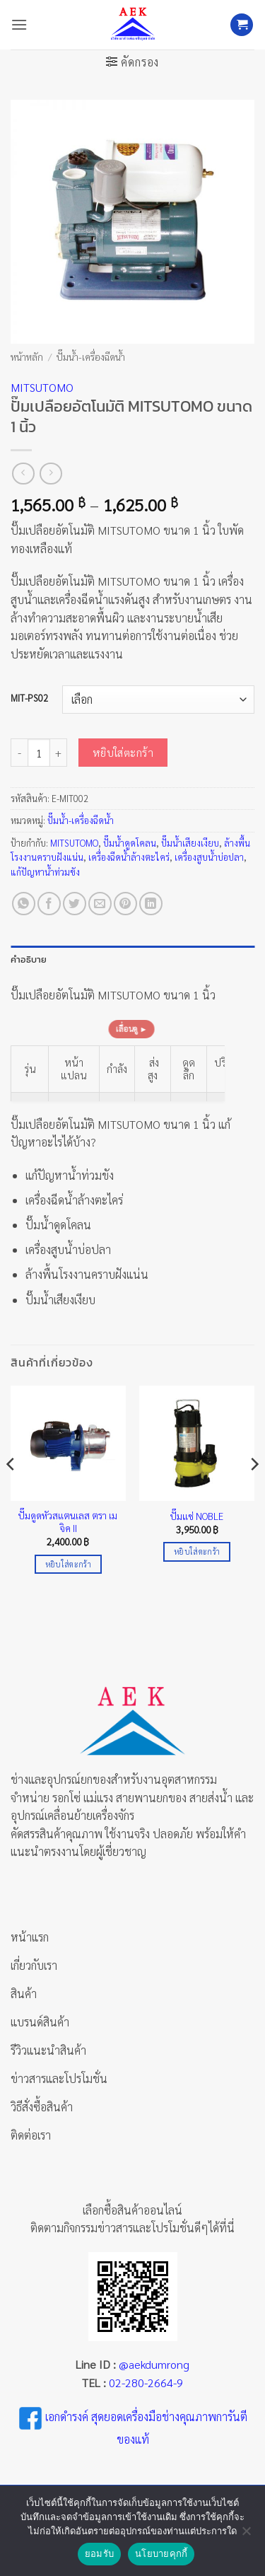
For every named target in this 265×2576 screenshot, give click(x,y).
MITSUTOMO (42, 387)
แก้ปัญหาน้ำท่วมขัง (45, 872)
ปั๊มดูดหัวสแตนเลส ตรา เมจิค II (67, 1521)
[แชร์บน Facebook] (49, 903)
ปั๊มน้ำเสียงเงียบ (190, 843)
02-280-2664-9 (146, 2382)
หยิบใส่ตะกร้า (123, 752)
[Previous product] (50, 474)
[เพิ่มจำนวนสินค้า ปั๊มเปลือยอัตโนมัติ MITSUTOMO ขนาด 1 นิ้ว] (58, 752)
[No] (245, 2535)
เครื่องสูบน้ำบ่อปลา (209, 857)
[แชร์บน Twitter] (74, 903)
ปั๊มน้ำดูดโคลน (129, 843)
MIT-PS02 (29, 698)
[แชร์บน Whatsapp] (23, 903)
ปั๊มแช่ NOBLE (196, 1516)
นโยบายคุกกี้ (161, 2553)
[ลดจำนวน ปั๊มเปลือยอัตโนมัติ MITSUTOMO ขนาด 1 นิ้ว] (19, 752)
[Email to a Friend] (100, 903)
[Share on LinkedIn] (151, 903)
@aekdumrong (154, 2364)
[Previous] (11, 1492)
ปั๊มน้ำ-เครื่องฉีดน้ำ (91, 356)
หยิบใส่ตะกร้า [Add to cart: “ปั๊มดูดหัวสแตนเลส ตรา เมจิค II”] (68, 1564)
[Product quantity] (39, 752)
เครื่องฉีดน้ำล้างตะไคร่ (129, 857)
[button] (19, 24)
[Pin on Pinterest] (125, 903)
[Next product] (23, 474)
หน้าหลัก (27, 356)
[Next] (253, 1492)
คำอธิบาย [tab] (29, 959)
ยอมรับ (99, 2553)
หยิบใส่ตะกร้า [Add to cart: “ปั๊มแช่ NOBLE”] (197, 1551)
